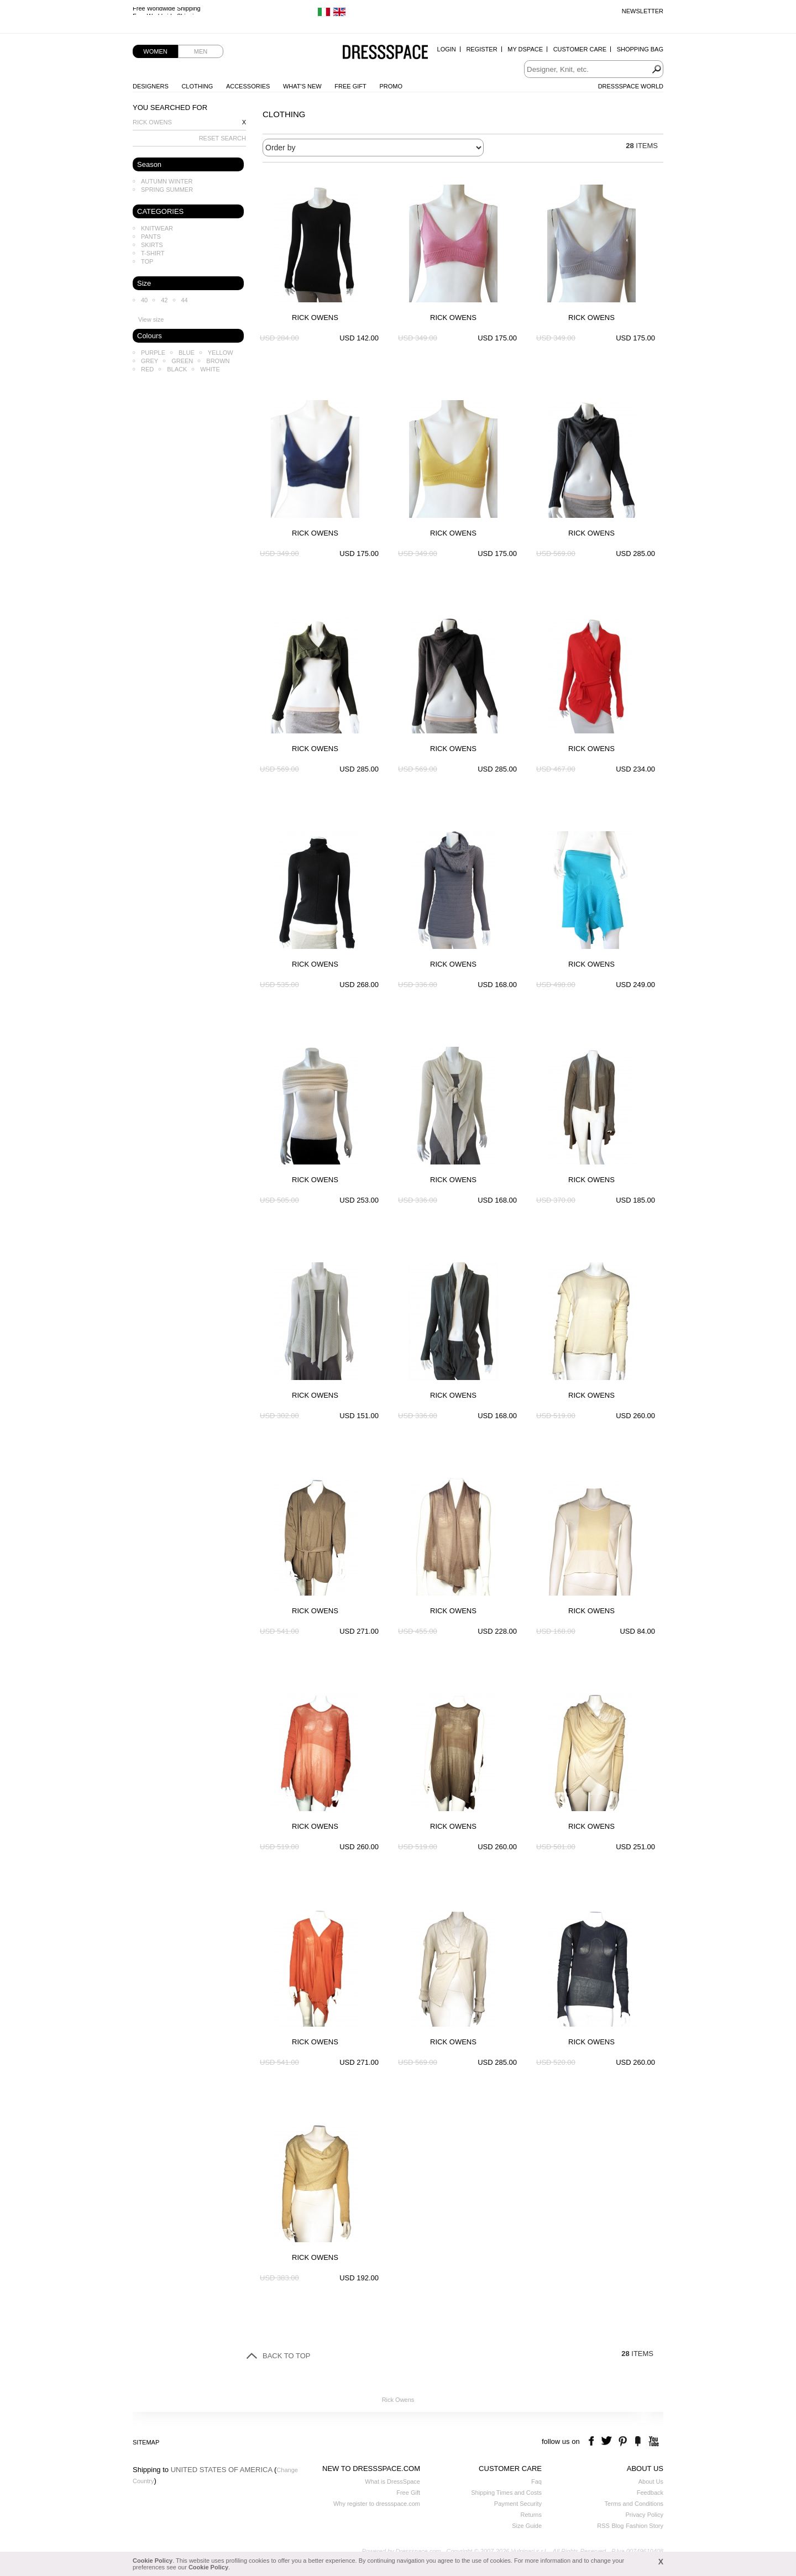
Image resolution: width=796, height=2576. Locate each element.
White (209, 369)
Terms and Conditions (634, 2503)
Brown (217, 361)
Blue (187, 352)
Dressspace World (630, 86)
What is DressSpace (392, 2481)
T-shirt (153, 253)
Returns (531, 2514)
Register (481, 49)
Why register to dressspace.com (376, 2503)
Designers (151, 86)
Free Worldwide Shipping (167, 11)
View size (151, 319)
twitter (607, 2441)
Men (200, 51)
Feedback (650, 2492)
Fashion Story (644, 2525)
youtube (652, 2441)
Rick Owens (152, 122)
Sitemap (146, 2442)
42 (164, 300)
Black (177, 369)
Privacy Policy (644, 2514)
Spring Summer (167, 189)
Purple (153, 352)
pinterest (622, 2441)
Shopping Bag (640, 49)
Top (147, 261)
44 (184, 300)
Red (147, 369)
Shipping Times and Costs (506, 2492)
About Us (650, 2481)
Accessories (248, 86)
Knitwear (157, 228)
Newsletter (642, 11)
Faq (536, 2481)
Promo (390, 86)
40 (144, 300)
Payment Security (518, 2503)
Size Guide (527, 2525)
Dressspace (385, 53)
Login (446, 49)
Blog (617, 2525)
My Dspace (525, 49)
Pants (151, 236)
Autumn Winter (167, 181)
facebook (592, 2441)
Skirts (152, 245)
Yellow (220, 352)
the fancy (637, 2441)
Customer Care (579, 49)
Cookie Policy (152, 2560)
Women (155, 51)
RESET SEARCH (222, 138)
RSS (603, 2525)
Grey (149, 361)
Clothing (197, 86)
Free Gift (350, 86)
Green (182, 361)
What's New (302, 86)
